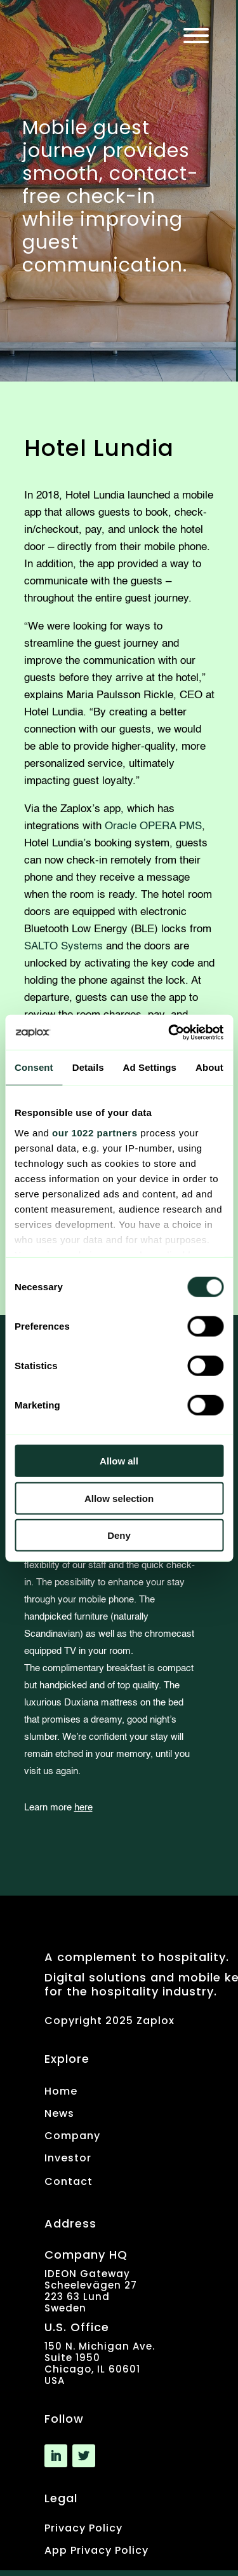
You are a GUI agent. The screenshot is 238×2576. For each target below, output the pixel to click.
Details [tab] (88, 1067)
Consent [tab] (34, 1067)
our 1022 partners (94, 1132)
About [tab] (209, 1067)
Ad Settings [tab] (149, 1067)
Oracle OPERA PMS (153, 826)
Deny (119, 1535)
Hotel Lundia (99, 448)
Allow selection (119, 1497)
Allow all (119, 1461)
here (83, 1807)
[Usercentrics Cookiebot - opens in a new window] (169, 1032)
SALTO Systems (63, 946)
